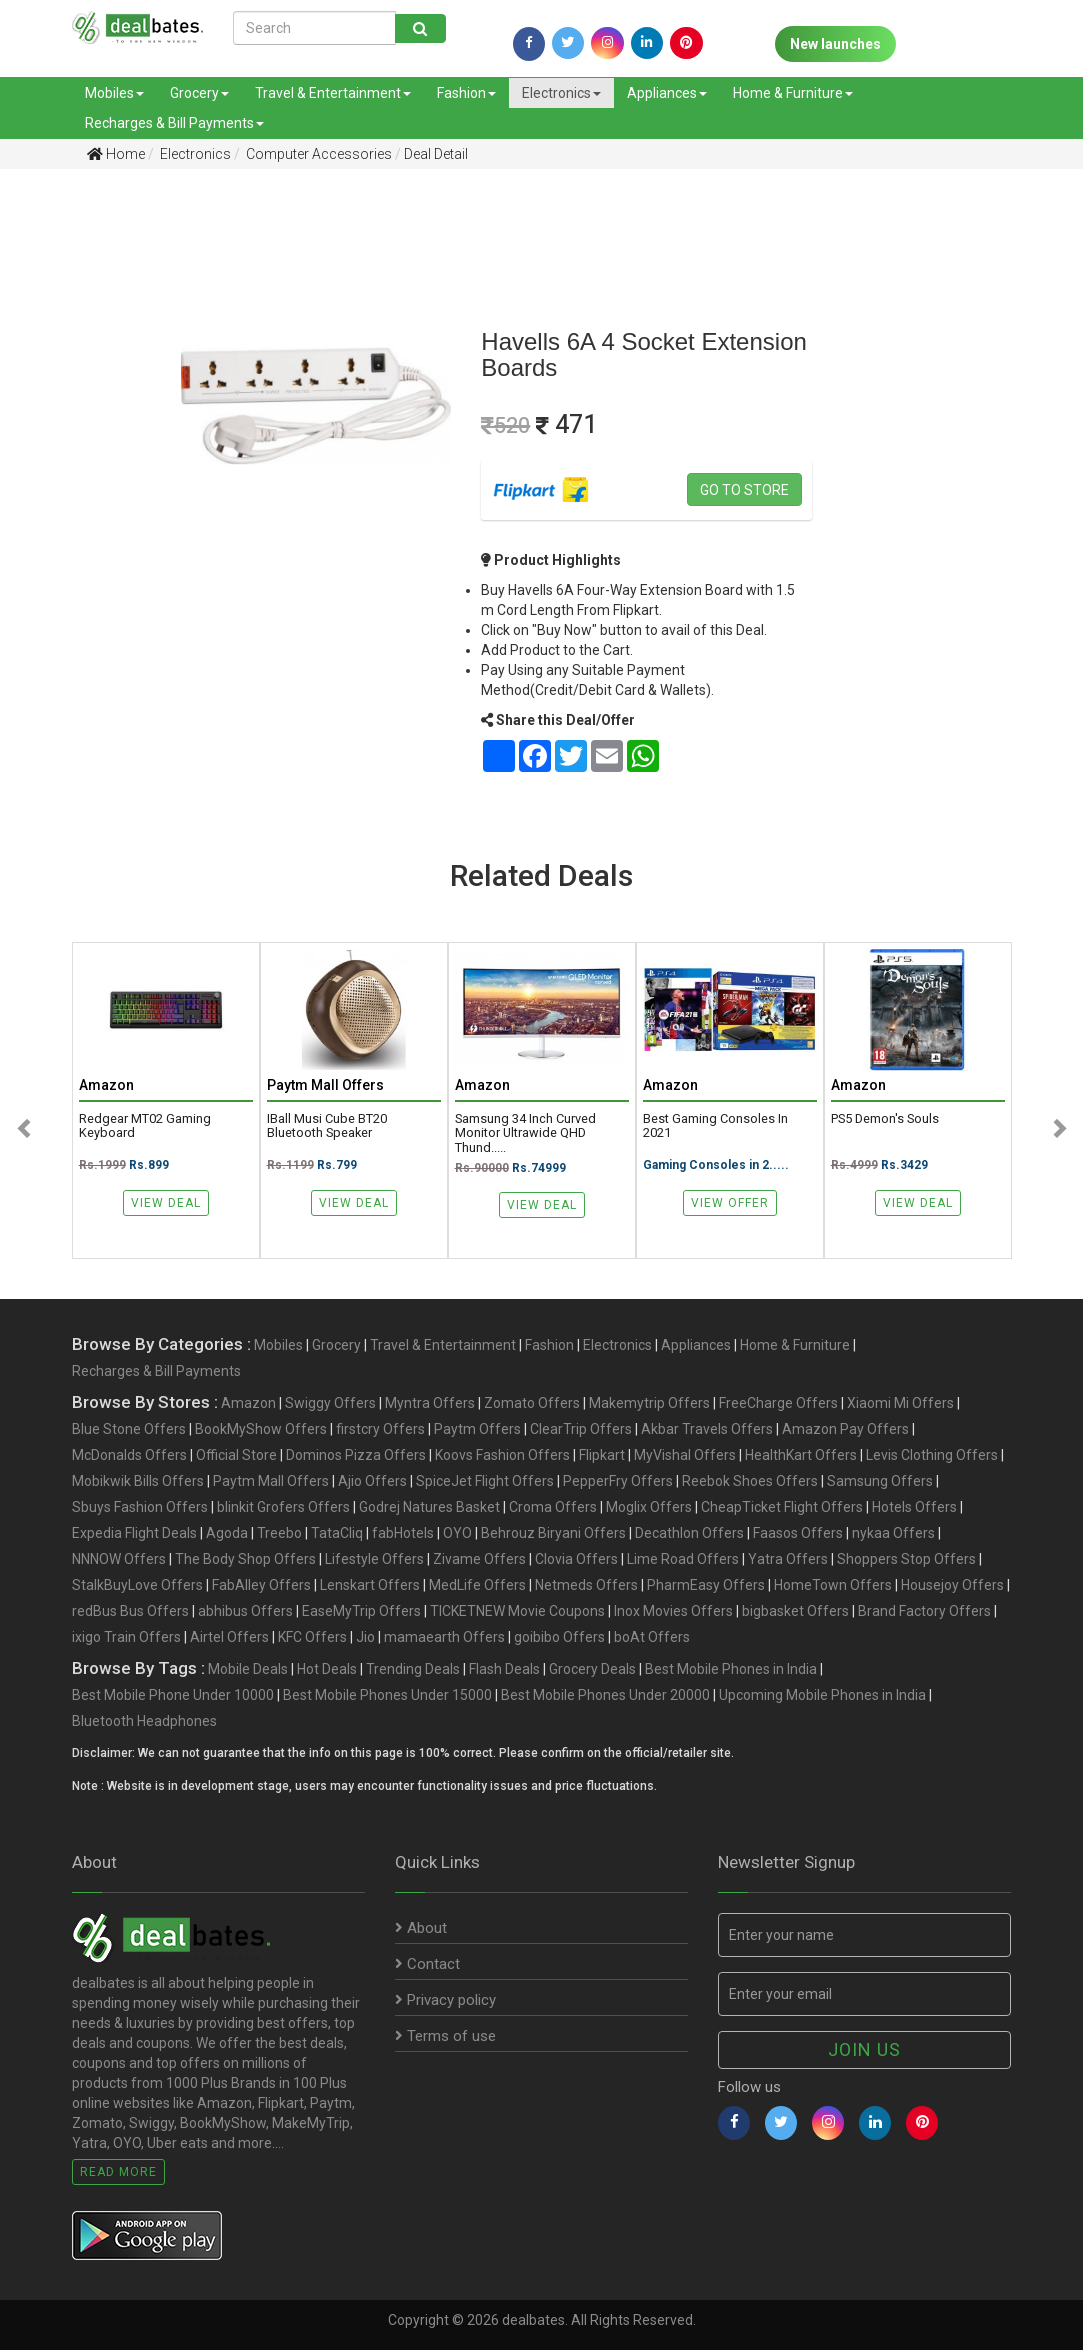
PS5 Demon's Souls (885, 1119)
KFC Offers (312, 1637)
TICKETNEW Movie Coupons (517, 1611)
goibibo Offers (559, 1637)
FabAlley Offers (261, 1585)
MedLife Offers (477, 1585)
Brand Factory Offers (924, 1611)
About (421, 1928)
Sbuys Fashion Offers (140, 1507)
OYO (457, 1533)
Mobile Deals (248, 1669)
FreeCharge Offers (778, 1403)
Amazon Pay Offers (845, 1429)
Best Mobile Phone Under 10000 (173, 1695)
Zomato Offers (532, 1403)
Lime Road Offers (683, 1559)
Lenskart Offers (370, 1585)
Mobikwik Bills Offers (138, 1481)
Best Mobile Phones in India (731, 1669)
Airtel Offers (229, 1637)
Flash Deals (504, 1669)
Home (116, 154)
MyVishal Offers (685, 1455)
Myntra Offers (430, 1403)
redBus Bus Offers (130, 1611)
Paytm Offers (477, 1429)
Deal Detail (436, 154)
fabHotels (403, 1533)
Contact (427, 1964)
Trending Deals (413, 1669)
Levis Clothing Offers (932, 1455)
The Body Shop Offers (245, 1559)
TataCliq (337, 1533)
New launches (835, 44)
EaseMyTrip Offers (361, 1611)
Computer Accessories (317, 154)
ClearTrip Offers (581, 1429)
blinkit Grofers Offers (283, 1507)
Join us (864, 2049)
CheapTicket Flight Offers (782, 1507)
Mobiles (114, 93)
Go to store (744, 490)
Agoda (227, 1533)
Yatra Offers (788, 1559)
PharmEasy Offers (706, 1585)
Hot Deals (327, 1669)
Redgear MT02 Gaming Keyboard (145, 1126)
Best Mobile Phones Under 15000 (387, 1695)
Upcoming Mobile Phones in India (822, 1695)
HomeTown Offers (833, 1585)
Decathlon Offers (689, 1533)
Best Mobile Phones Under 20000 (605, 1695)
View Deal (166, 1203)
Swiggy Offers (330, 1403)
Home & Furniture (793, 93)
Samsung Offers (880, 1481)
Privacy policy (445, 2000)
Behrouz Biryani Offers (553, 1533)
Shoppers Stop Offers (906, 1559)
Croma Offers (553, 1507)
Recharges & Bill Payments (174, 123)
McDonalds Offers (129, 1455)
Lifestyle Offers (374, 1559)
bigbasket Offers (795, 1611)
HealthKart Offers (801, 1455)
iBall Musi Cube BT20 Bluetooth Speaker (327, 1126)
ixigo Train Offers (126, 1637)
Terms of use (445, 2036)
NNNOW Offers (119, 1559)
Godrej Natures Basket (429, 1507)
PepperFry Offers (618, 1481)
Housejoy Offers (952, 1585)
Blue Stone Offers (129, 1429)
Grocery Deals (592, 1669)
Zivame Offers (479, 1559)
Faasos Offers (798, 1533)
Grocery (199, 93)
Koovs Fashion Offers (502, 1455)
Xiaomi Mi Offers (900, 1403)
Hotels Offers (914, 1507)
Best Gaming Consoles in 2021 (715, 1126)
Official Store (236, 1455)
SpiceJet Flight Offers (485, 1481)
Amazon (248, 1403)
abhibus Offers (245, 1611)
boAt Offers (652, 1637)
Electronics (561, 93)
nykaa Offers (893, 1533)
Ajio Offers (372, 1481)
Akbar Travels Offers (707, 1429)
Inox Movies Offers (673, 1611)
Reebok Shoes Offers (750, 1481)
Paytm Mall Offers (271, 1481)
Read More (118, 2172)
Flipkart (602, 1455)
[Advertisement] (75, 499)
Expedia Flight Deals (134, 1533)
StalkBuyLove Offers (137, 1585)
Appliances (667, 93)
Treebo (279, 1533)
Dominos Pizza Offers (356, 1455)
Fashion (466, 93)
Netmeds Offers (586, 1585)
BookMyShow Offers (261, 1429)
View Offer (730, 1203)
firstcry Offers (380, 1429)
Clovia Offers (576, 1559)
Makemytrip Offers (649, 1403)
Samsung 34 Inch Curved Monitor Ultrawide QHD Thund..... (525, 1133)
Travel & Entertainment (333, 93)
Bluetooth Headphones (144, 1721)
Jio (365, 1637)
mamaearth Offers (444, 1637)
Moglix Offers (649, 1507)
